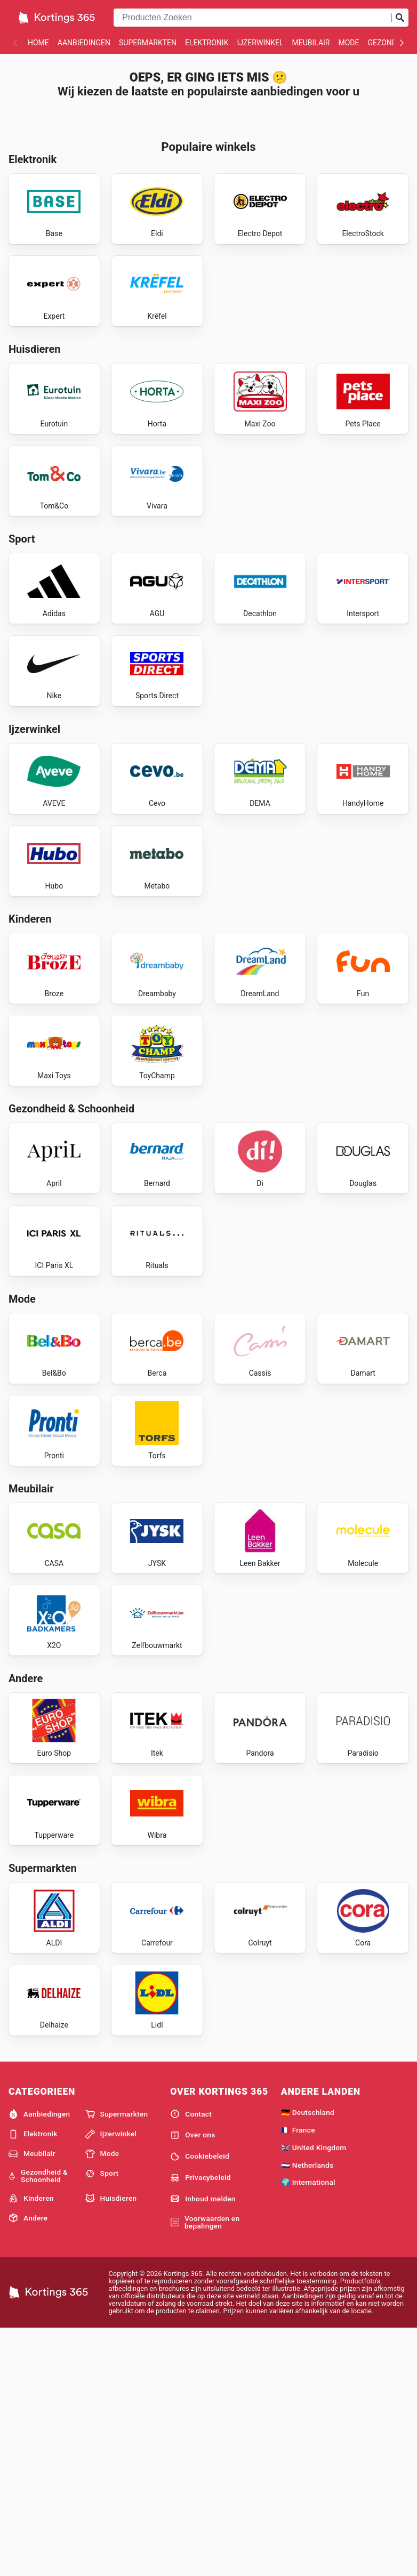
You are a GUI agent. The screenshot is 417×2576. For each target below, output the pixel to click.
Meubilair (311, 42)
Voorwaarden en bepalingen (204, 2468)
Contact (191, 2359)
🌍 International (308, 2428)
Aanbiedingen (84, 42)
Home (38, 42)
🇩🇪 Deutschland (307, 2358)
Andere (28, 2463)
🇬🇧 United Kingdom (314, 2393)
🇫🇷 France (298, 2375)
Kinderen (31, 2444)
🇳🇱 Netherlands (307, 2411)
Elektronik (206, 42)
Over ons (192, 2381)
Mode (349, 42)
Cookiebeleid (199, 2402)
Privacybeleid (200, 2423)
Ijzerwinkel (260, 42)
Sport (102, 2419)
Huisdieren (111, 2444)
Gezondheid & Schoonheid (38, 2422)
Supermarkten (148, 42)
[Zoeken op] (399, 17)
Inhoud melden (203, 2444)
